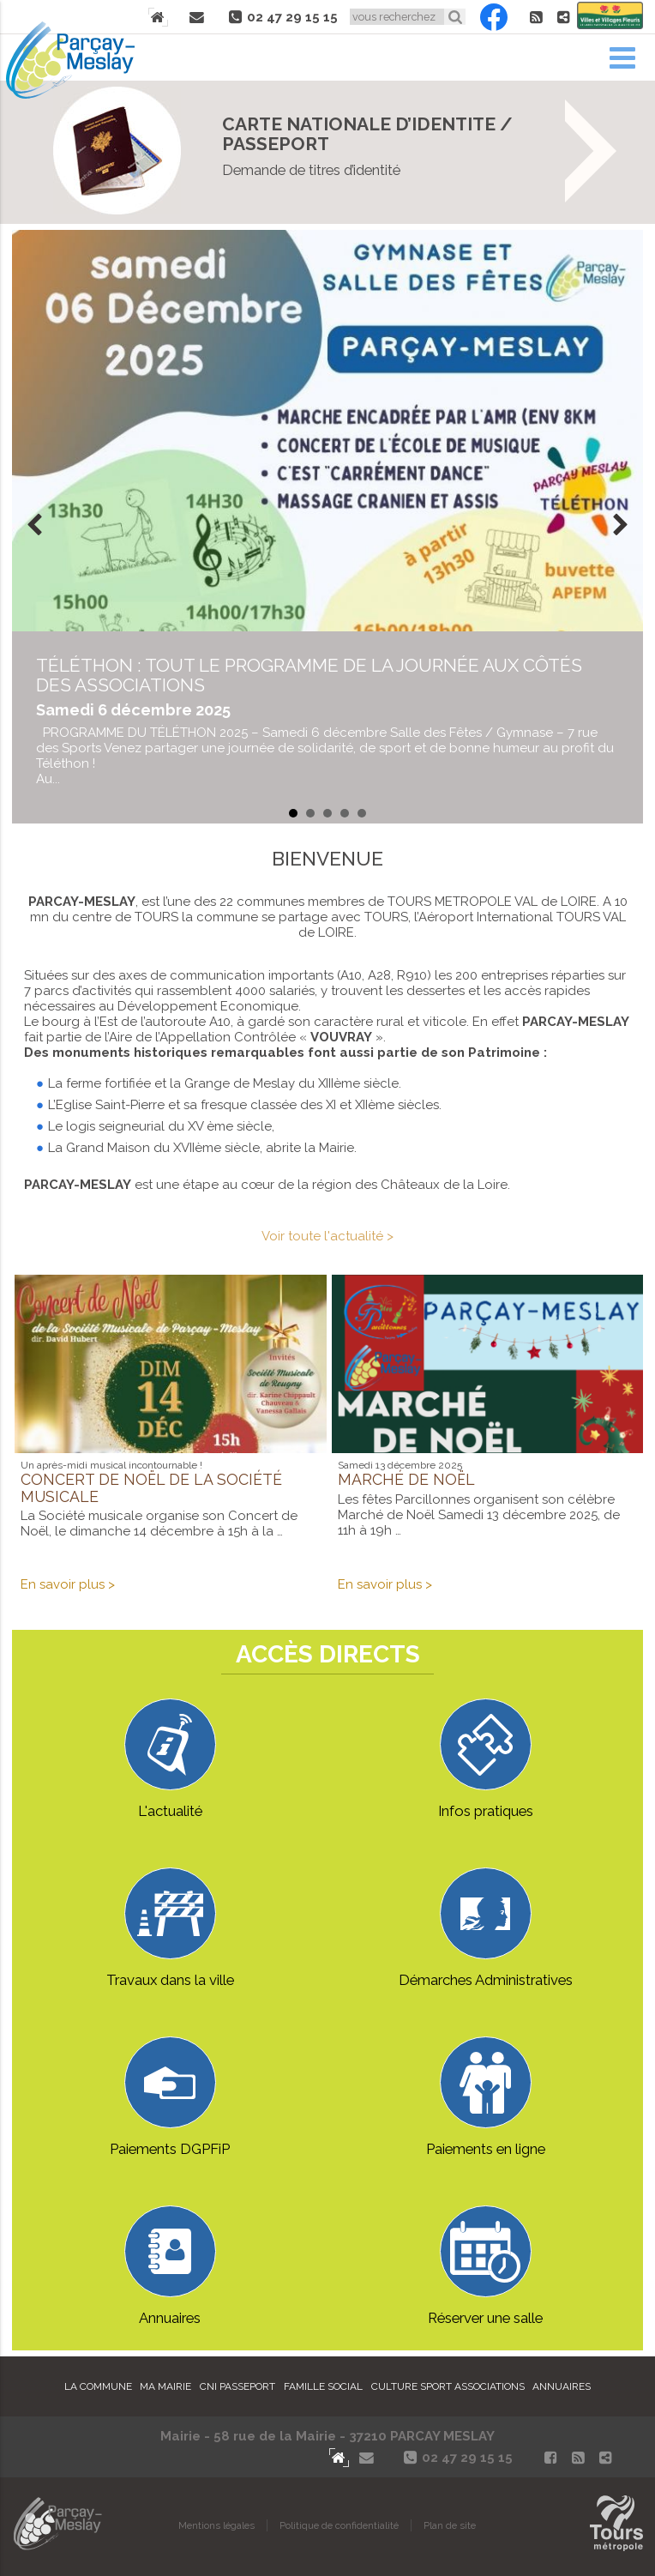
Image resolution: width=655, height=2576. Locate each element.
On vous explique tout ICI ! (327, 152)
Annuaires (170, 2265)
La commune (98, 2386)
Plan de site (450, 2525)
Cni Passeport (237, 2386)
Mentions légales (216, 2525)
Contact (197, 17)
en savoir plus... (327, 720)
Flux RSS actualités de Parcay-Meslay (536, 17)
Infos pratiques (485, 1758)
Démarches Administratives (486, 1927)
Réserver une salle (485, 2265)
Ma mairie (165, 2386)
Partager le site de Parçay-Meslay (563, 17)
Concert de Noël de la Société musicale (151, 1487)
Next (620, 526)
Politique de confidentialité (339, 2525)
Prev (34, 526)
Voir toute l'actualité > (327, 1236)
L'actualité (170, 1758)
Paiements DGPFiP (170, 2096)
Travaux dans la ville (170, 1927)
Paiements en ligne (485, 2096)
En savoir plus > (68, 1584)
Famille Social (323, 2386)
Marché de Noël (406, 1479)
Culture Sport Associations (448, 2386)
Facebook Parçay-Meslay (494, 17)
